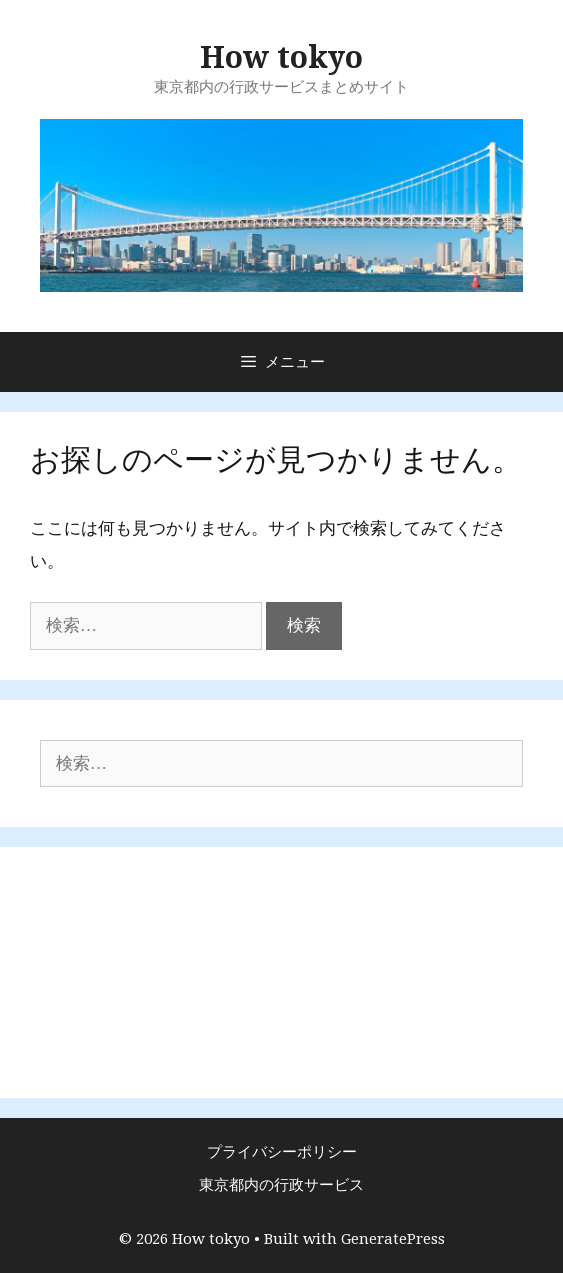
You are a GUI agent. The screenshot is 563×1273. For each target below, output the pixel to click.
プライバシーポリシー (282, 1152)
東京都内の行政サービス (281, 1185)
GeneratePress (393, 1239)
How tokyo (281, 57)
